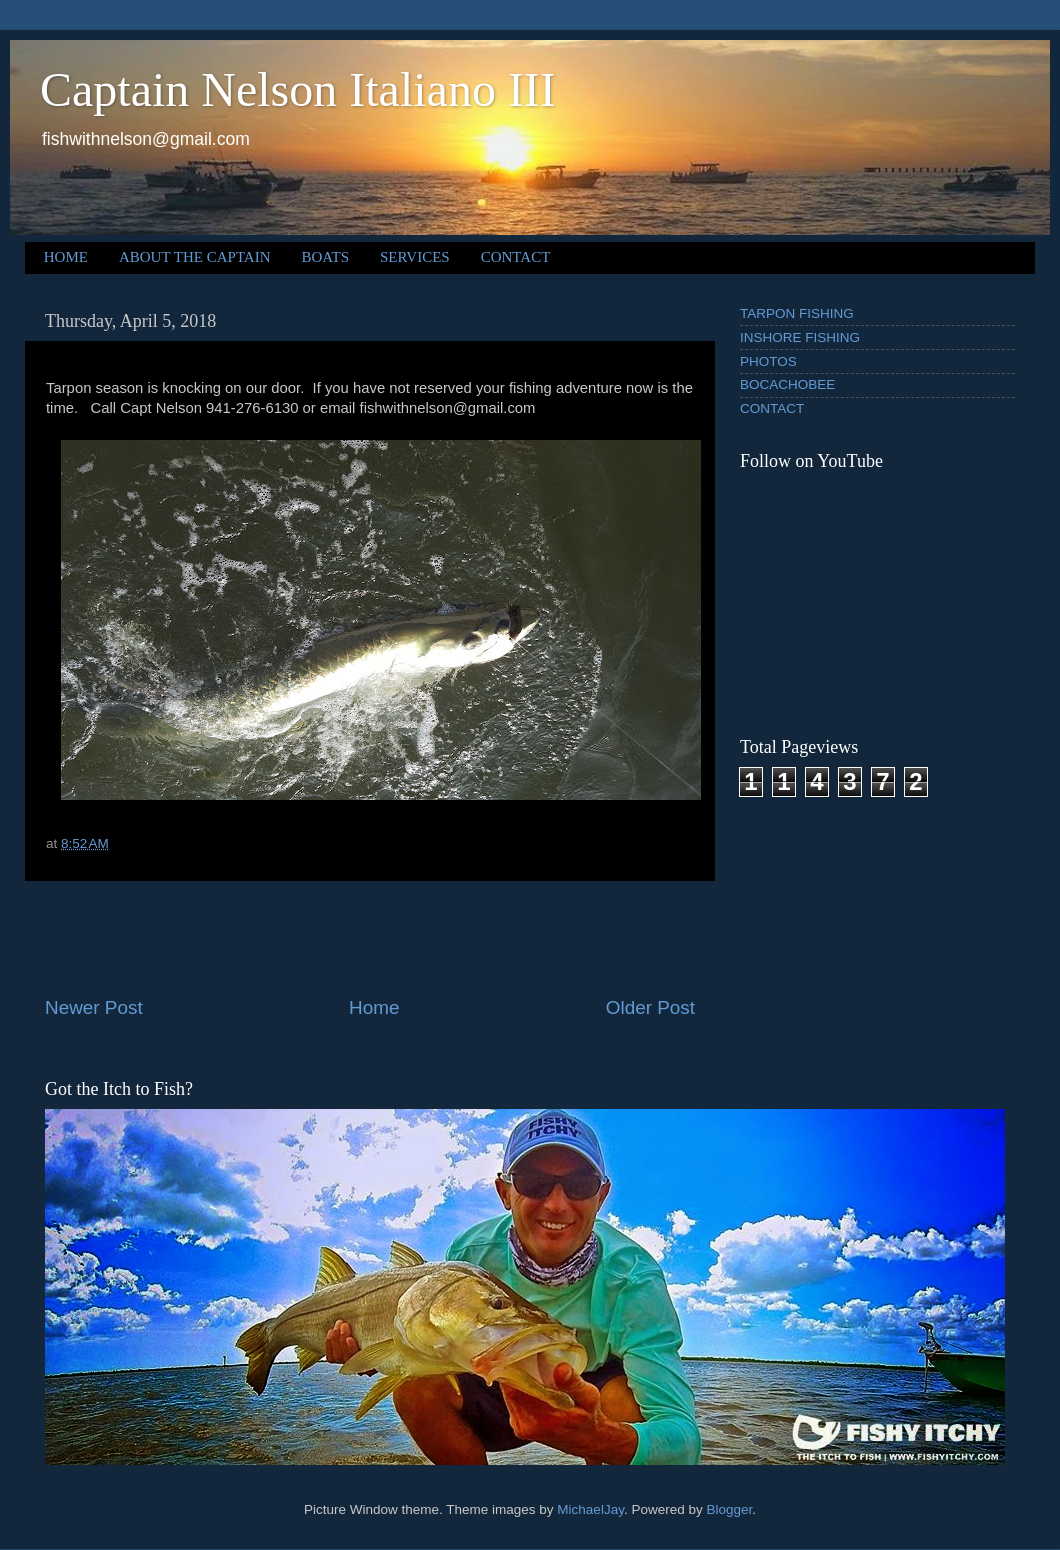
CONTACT (516, 257)
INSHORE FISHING (800, 337)
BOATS (326, 257)
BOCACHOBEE (787, 384)
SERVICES (415, 257)
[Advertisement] (370, 938)
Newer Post (94, 1007)
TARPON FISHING (797, 313)
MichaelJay (590, 1509)
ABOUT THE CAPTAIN (195, 257)
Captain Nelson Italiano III (298, 89)
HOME (66, 257)
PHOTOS (768, 361)
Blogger (729, 1509)
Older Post (650, 1007)
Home (374, 1007)
